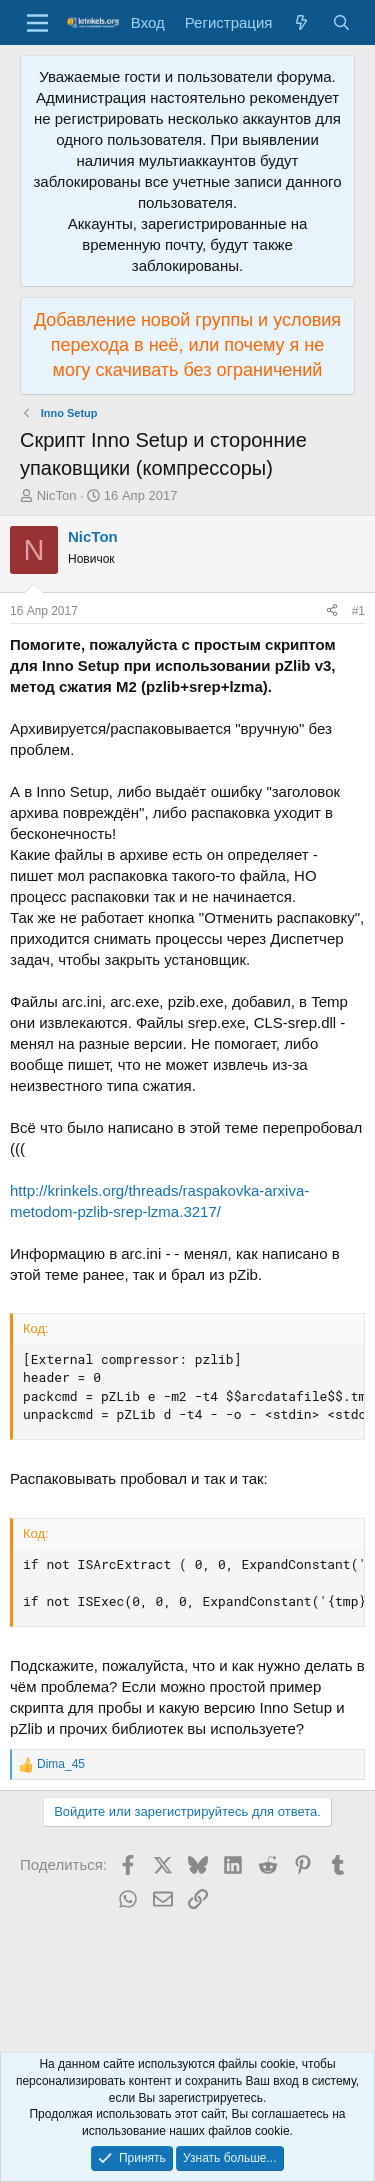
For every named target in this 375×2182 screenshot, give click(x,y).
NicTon (57, 495)
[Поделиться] (332, 611)
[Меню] (37, 23)
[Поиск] (341, 22)
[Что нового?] (301, 22)
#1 (358, 611)
